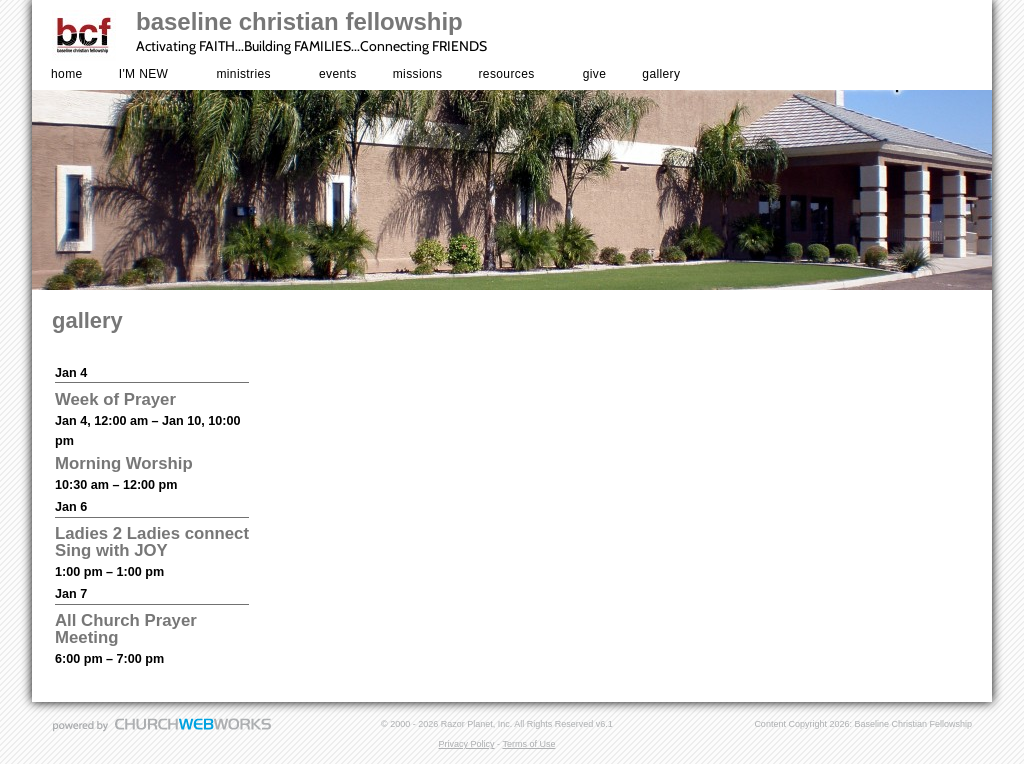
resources (507, 74)
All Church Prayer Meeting (126, 629)
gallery (661, 74)
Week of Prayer (115, 399)
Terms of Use (528, 744)
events (338, 74)
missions (418, 74)
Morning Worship (124, 463)
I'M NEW (144, 74)
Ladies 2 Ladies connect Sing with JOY (152, 542)
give (595, 74)
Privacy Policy (467, 744)
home (67, 74)
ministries (243, 74)
